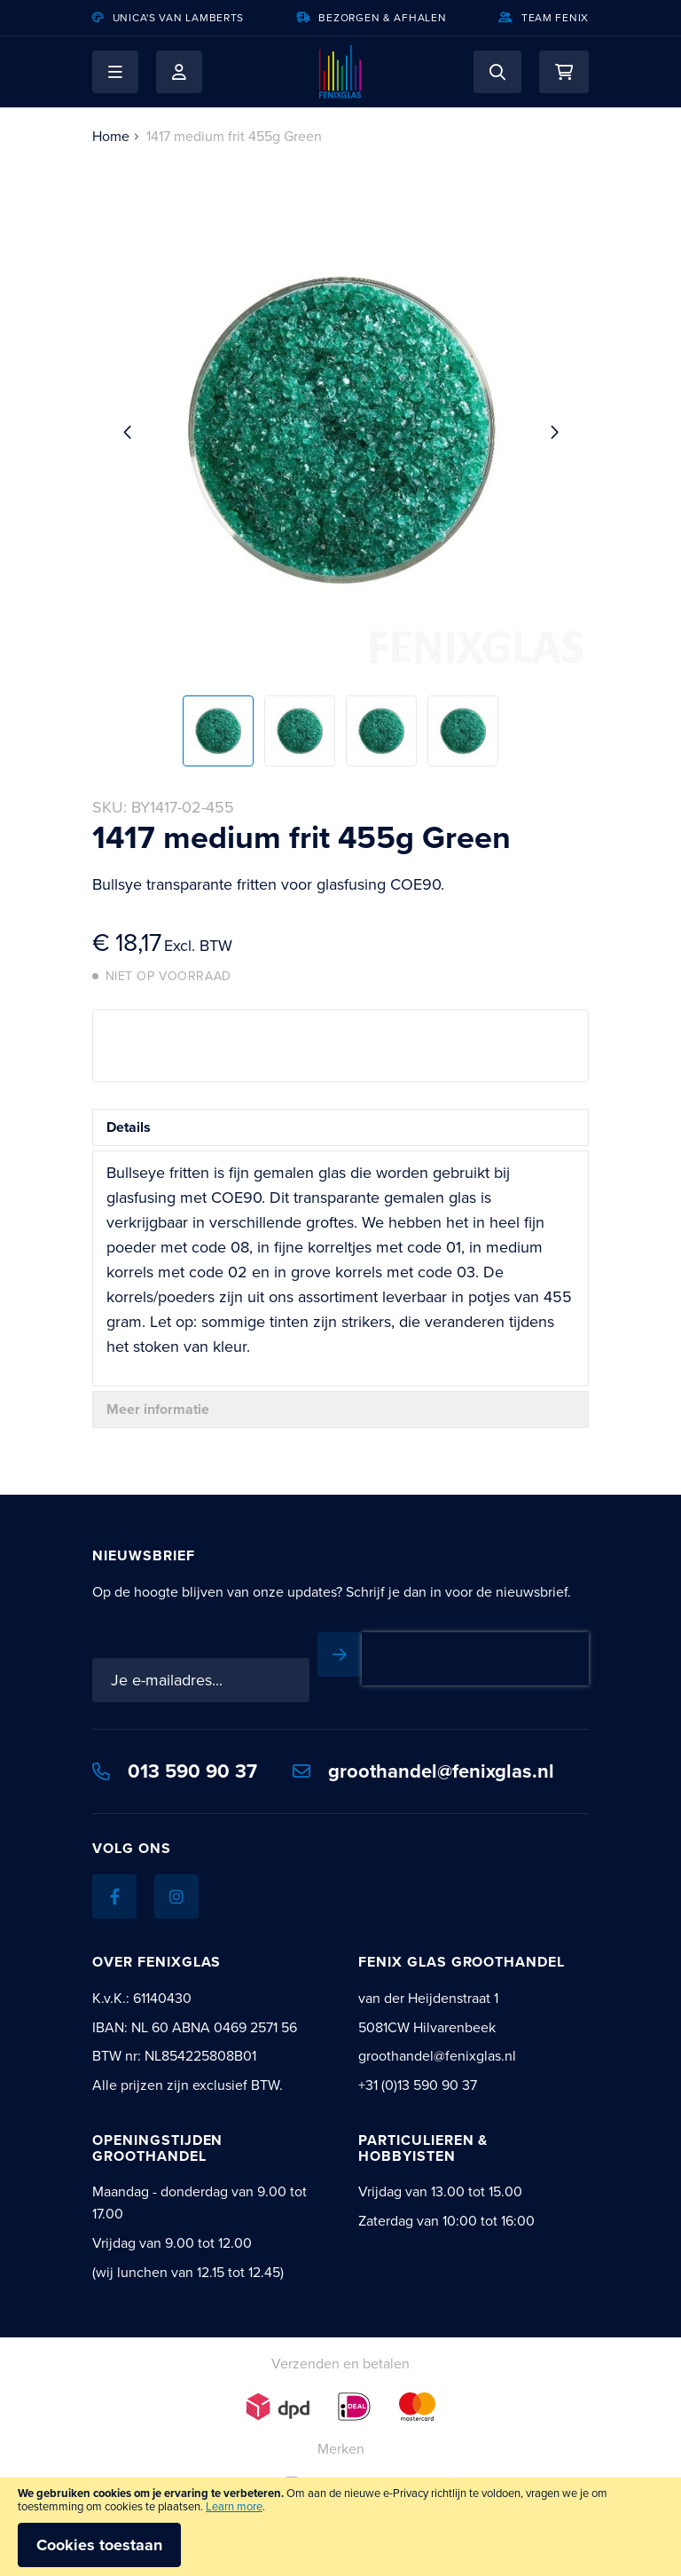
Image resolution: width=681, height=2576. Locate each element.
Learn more (234, 2506)
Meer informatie (157, 1409)
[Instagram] (176, 1896)
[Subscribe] (339, 1654)
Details (128, 1127)
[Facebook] (114, 1896)
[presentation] (475, 1658)
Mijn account (179, 72)
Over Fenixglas (156, 1962)
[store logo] (340, 71)
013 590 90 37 (174, 1771)
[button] (115, 72)
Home (110, 136)
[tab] (340, 1127)
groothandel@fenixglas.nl (423, 1771)
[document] (340, 2526)
